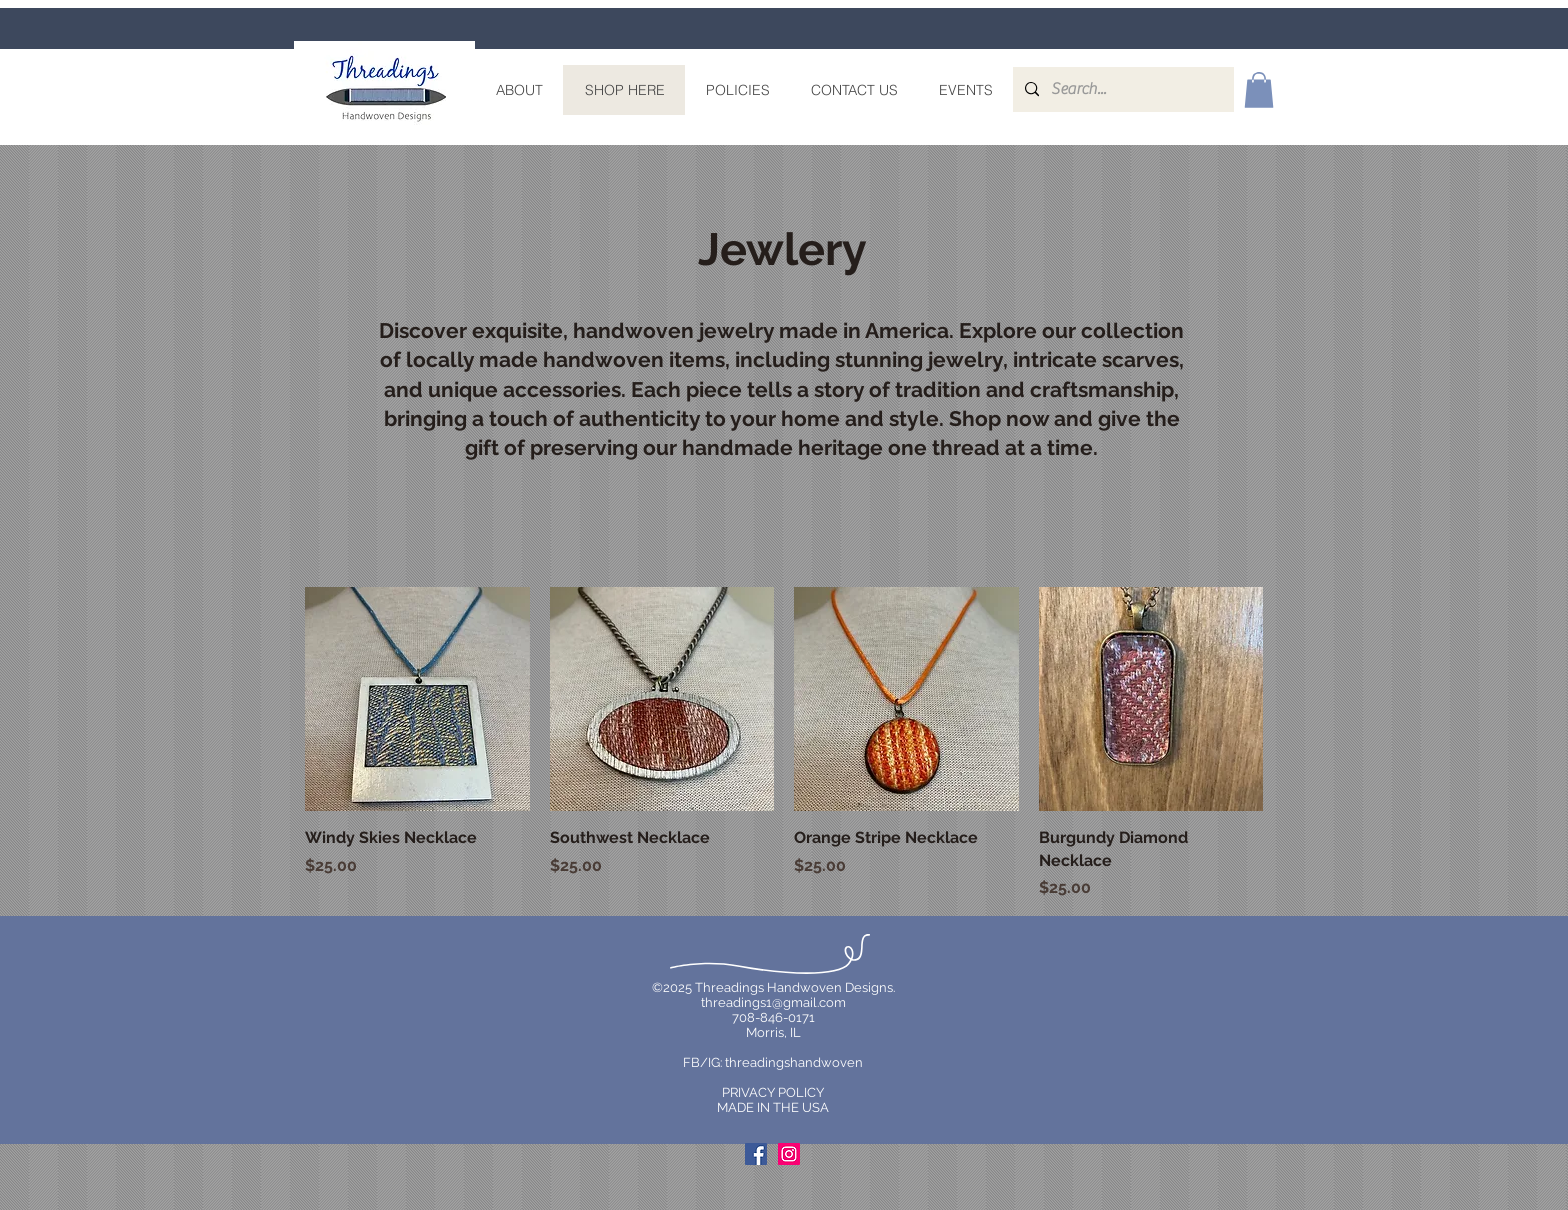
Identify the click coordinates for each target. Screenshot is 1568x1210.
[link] (1259, 90)
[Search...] (1121, 89)
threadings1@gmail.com (773, 1002)
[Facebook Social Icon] (756, 1154)
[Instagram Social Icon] (789, 1154)
